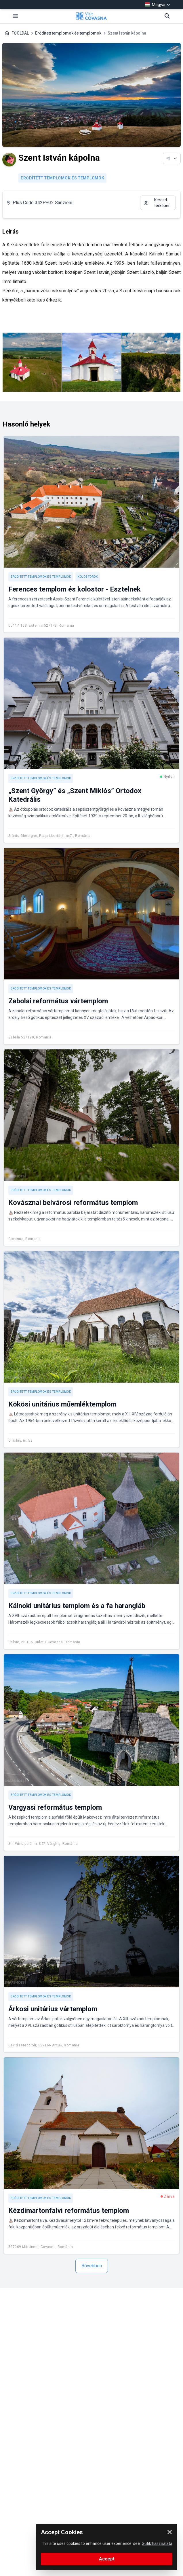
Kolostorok (88, 576)
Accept (107, 2559)
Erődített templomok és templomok (68, 33)
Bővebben (91, 2265)
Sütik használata (157, 2543)
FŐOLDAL (20, 33)
